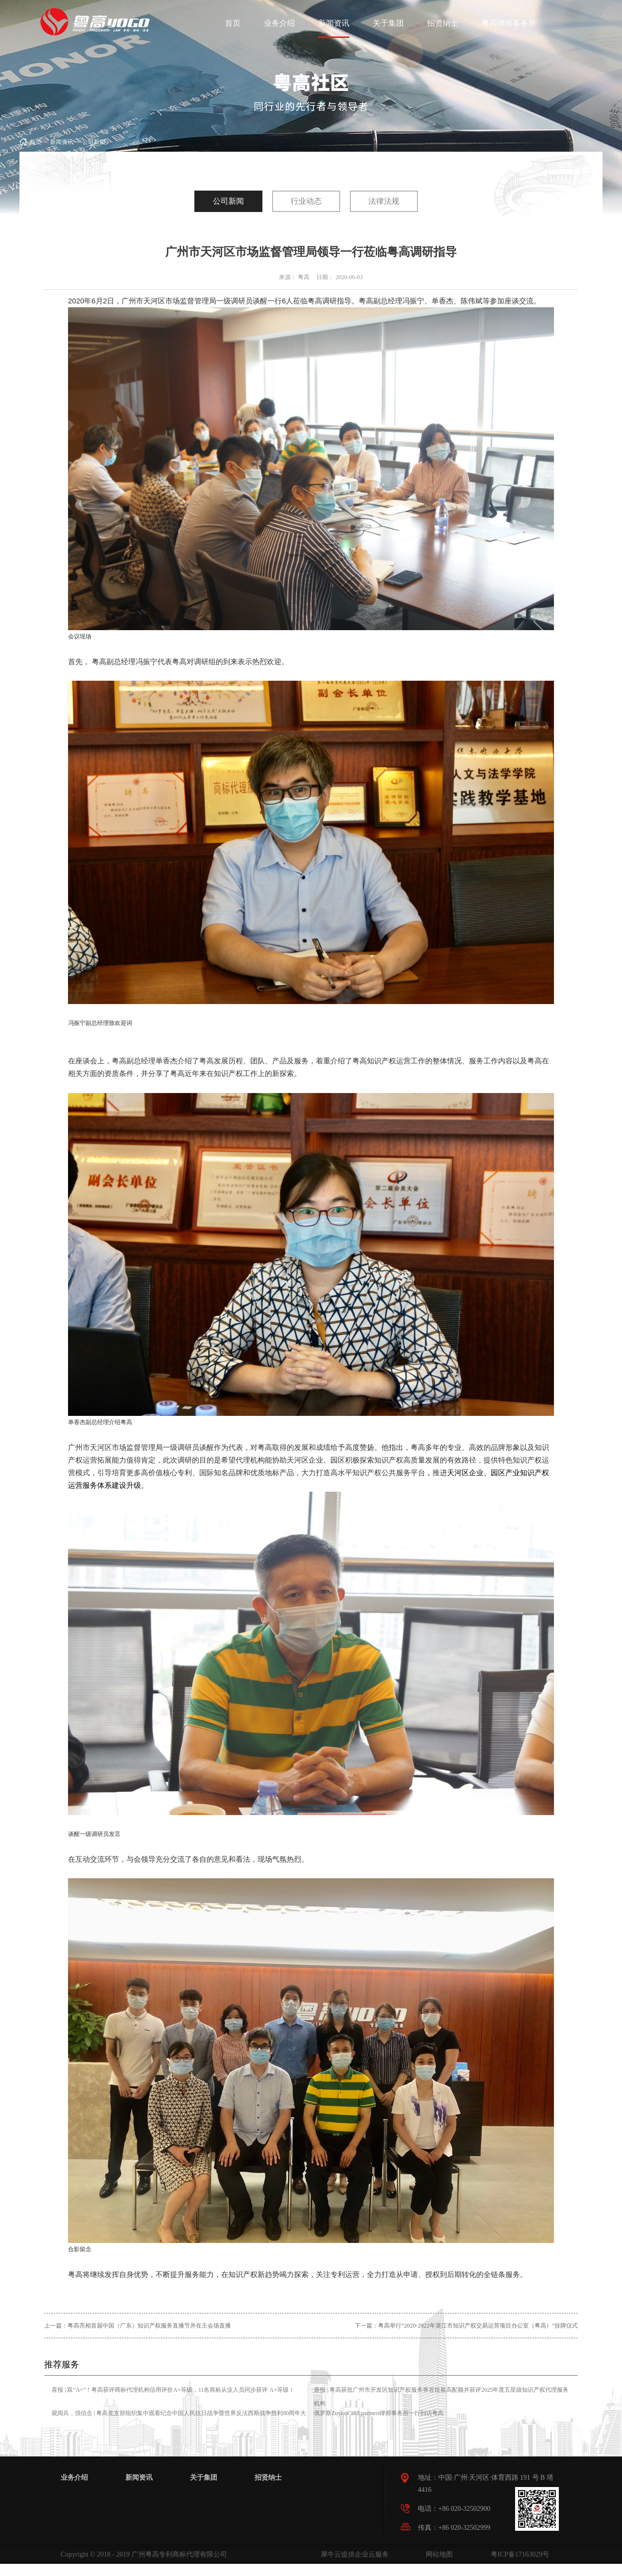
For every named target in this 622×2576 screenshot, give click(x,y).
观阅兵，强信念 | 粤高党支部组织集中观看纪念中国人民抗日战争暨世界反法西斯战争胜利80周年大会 (179, 2420)
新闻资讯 (61, 142)
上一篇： (137, 2325)
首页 (233, 23)
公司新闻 (93, 142)
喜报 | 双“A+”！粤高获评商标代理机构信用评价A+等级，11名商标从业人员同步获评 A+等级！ (173, 2389)
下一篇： (466, 2325)
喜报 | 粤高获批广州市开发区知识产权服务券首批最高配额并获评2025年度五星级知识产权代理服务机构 (441, 2396)
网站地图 (437, 2554)
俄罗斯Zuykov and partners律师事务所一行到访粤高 (379, 2413)
